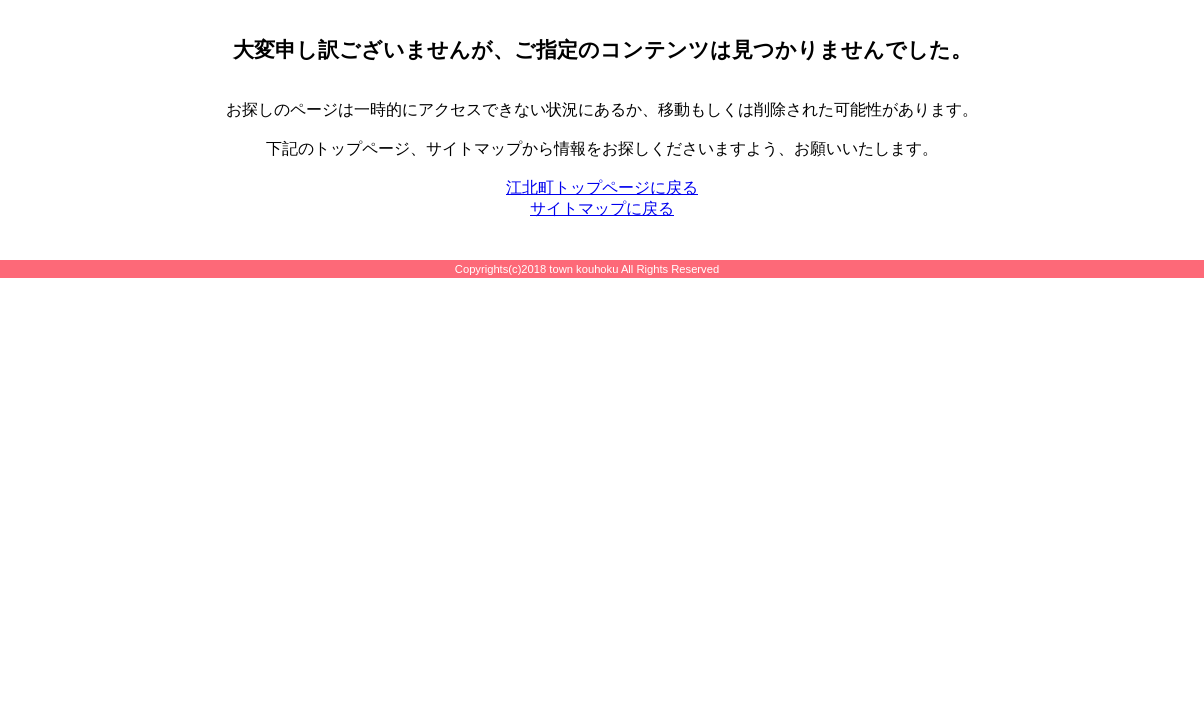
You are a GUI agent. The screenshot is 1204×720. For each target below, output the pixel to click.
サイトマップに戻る (602, 208)
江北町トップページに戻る (602, 187)
